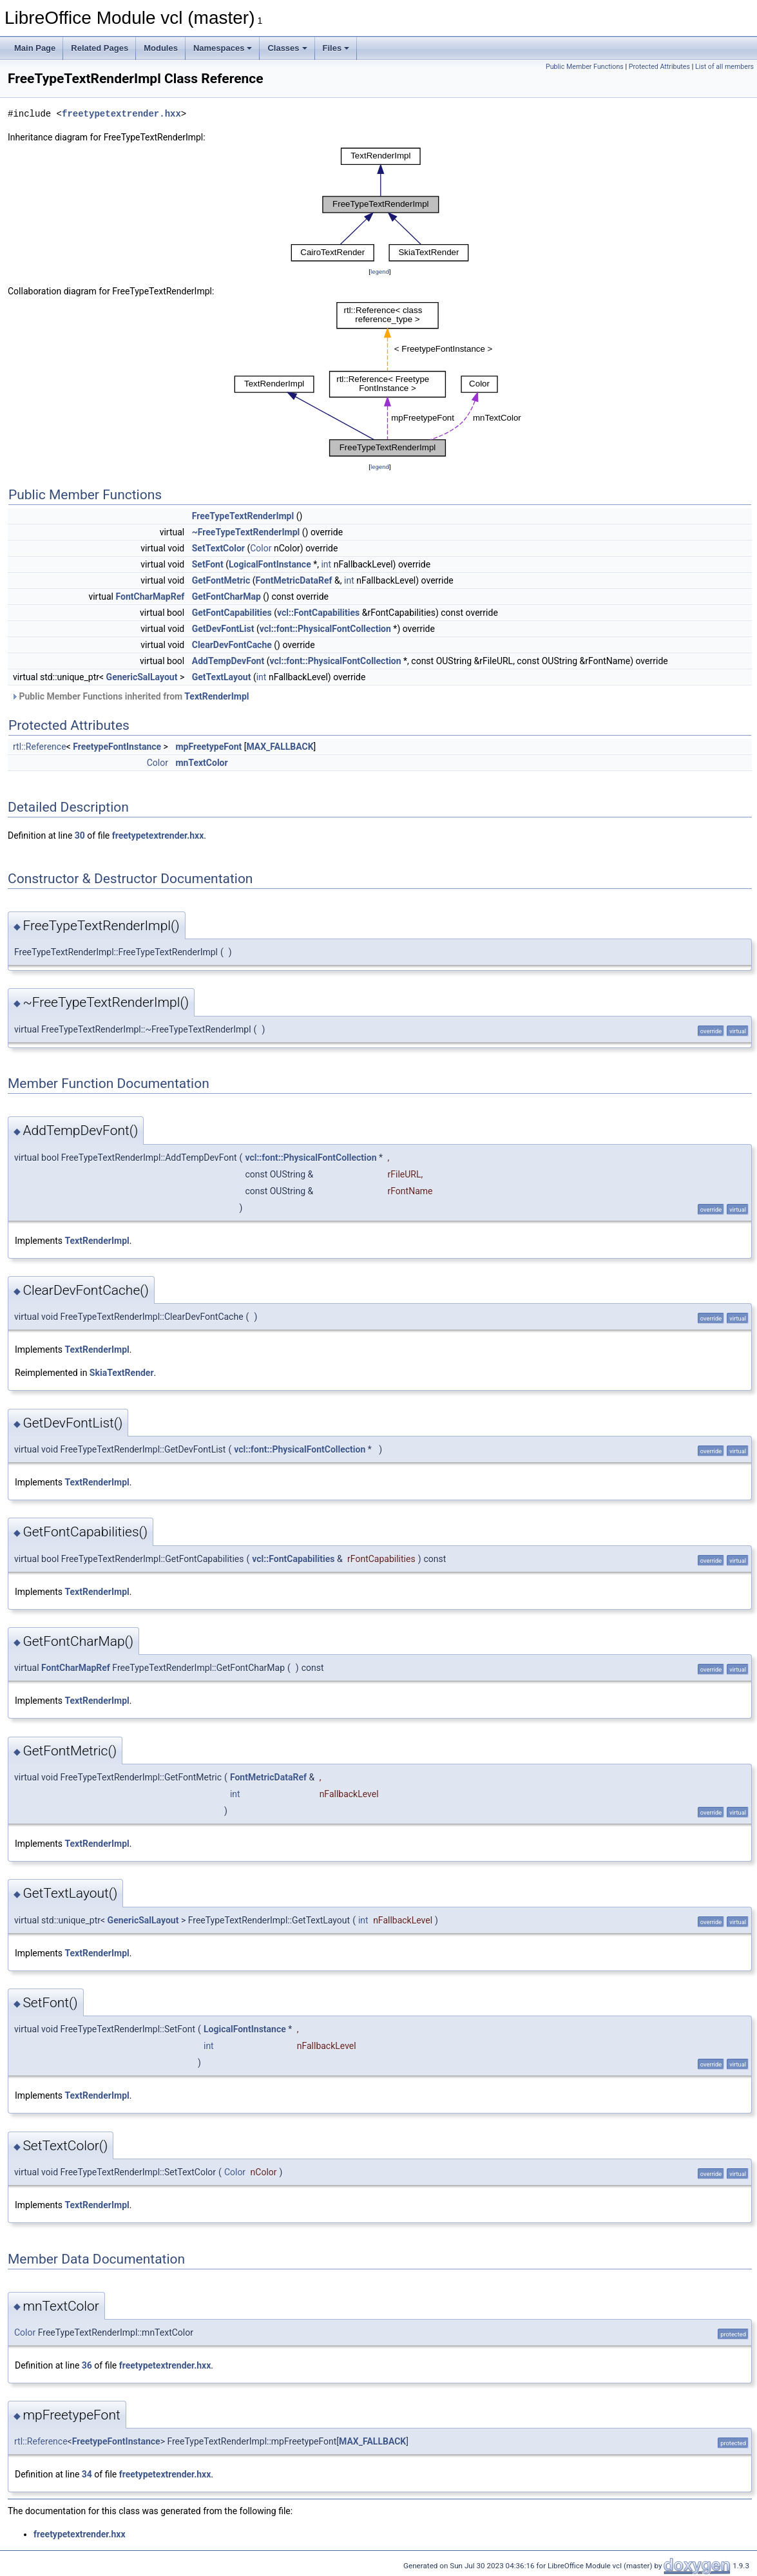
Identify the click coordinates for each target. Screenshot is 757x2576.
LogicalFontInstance (270, 564)
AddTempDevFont (228, 661)
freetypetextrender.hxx (121, 114)
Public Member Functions (585, 66)
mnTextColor (201, 763)
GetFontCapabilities (232, 612)
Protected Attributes (659, 66)
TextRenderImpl (216, 696)
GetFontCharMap (226, 596)
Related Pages (99, 48)
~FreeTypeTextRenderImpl (246, 532)
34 (87, 2474)
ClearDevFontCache (232, 645)
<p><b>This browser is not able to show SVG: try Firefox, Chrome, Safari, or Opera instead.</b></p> (380, 204)
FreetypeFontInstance (117, 746)
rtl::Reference (39, 746)
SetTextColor (218, 548)
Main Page (34, 48)
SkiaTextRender (122, 1373)
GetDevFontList (223, 629)
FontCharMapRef (149, 596)
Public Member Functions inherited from (130, 696)
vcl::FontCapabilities (318, 612)
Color (260, 548)
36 (87, 2365)
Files (336, 48)
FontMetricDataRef (294, 580)
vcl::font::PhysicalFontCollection (325, 629)
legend (379, 271)
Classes (287, 48)
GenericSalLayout (142, 677)
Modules (161, 48)
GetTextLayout (221, 677)
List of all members (724, 66)
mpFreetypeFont (208, 746)
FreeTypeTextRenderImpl (243, 516)
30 (80, 835)
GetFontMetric (221, 580)
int (326, 564)
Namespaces (223, 48)
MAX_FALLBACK (279, 746)
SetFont (208, 564)
